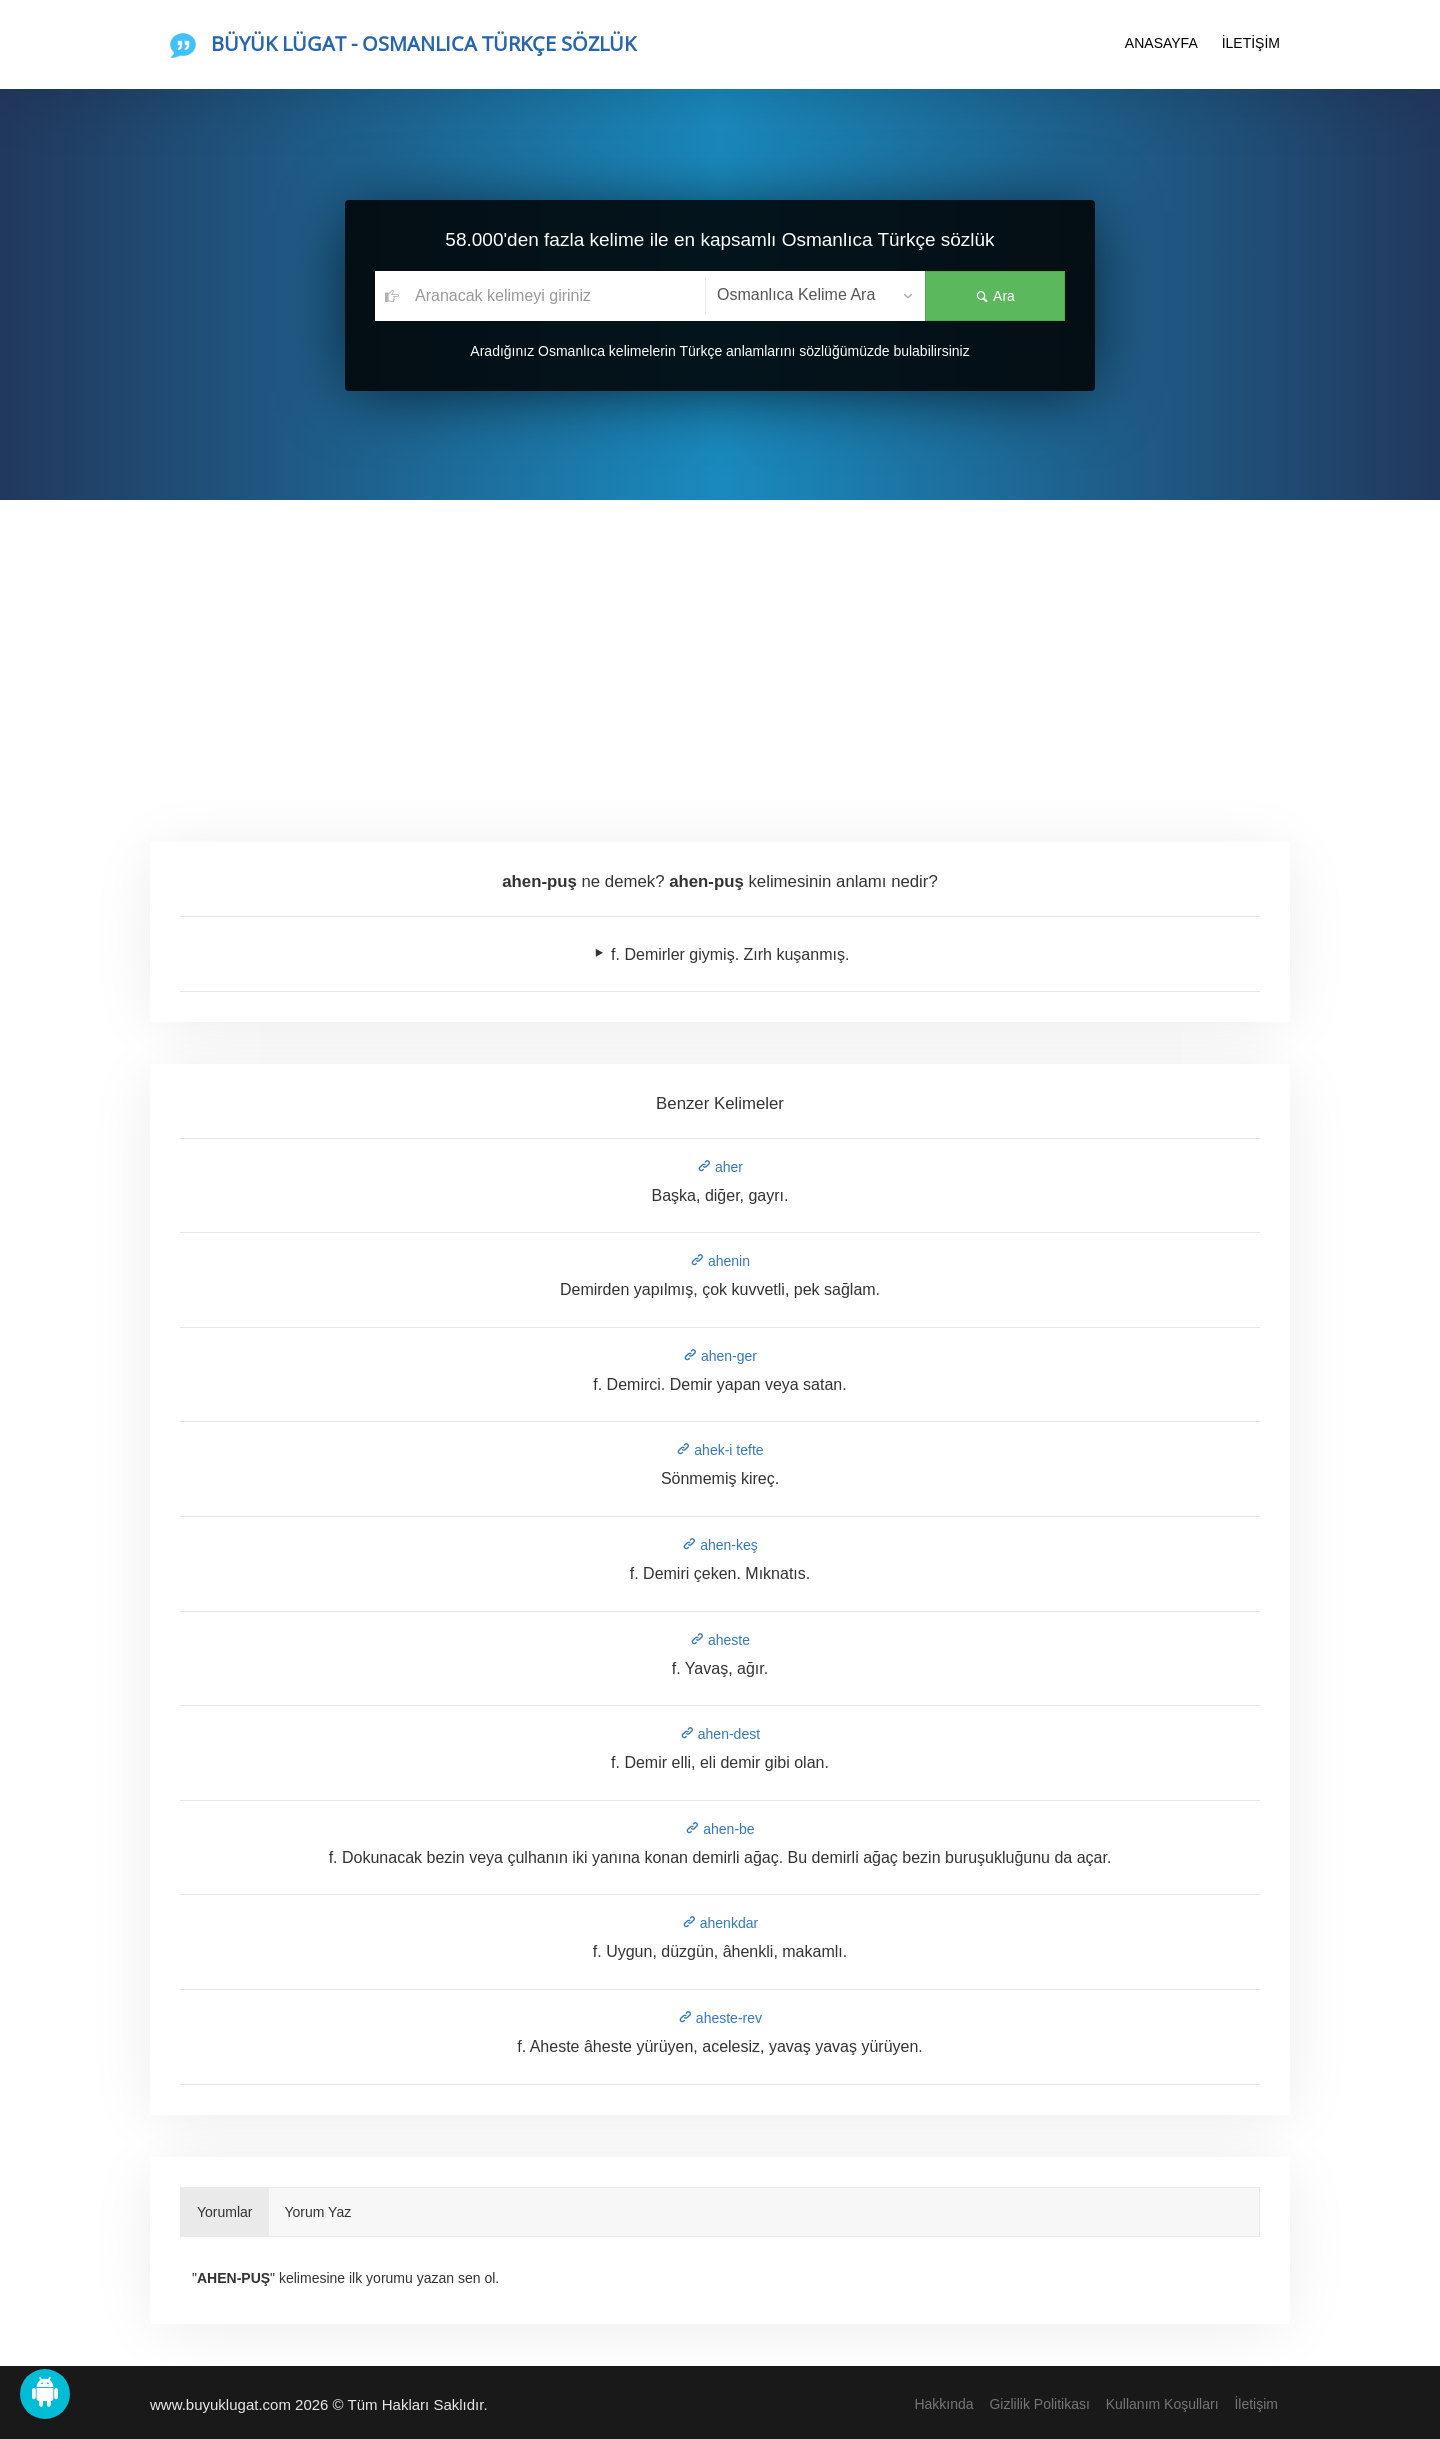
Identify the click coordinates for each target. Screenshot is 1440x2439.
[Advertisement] (720, 650)
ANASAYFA (1161, 43)
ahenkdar (720, 1923)
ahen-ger (720, 1356)
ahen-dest (720, 1734)
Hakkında (943, 2404)
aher (720, 1167)
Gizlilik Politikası (1039, 2404)
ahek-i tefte (719, 1450)
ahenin (720, 1261)
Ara (995, 296)
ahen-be (719, 1829)
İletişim (1256, 2404)
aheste (720, 1640)
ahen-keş (719, 1545)
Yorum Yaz (318, 2212)
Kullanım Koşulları (1162, 2404)
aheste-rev (720, 2018)
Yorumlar (225, 2212)
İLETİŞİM (1251, 43)
